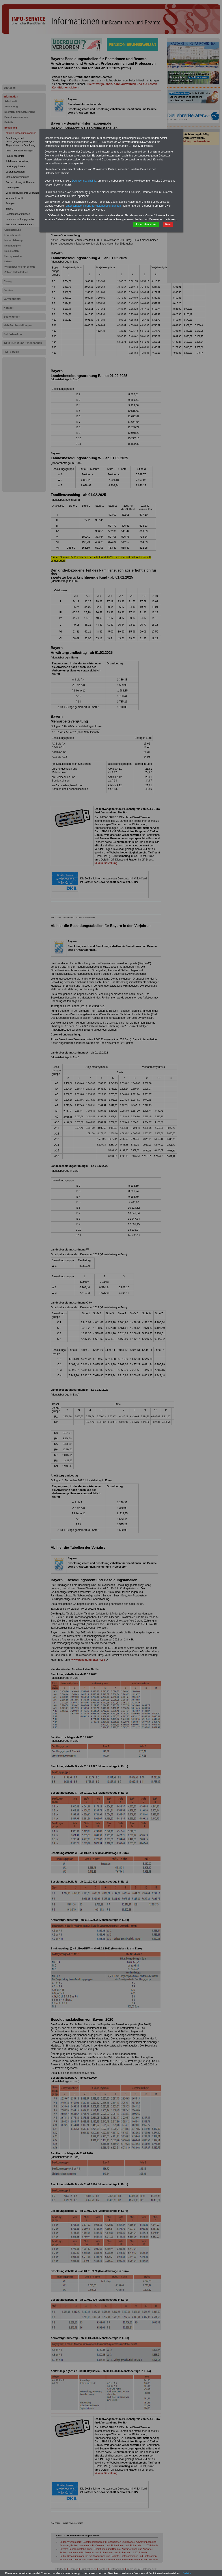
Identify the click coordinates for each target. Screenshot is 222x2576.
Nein (168, 224)
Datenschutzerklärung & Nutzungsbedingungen (93, 205)
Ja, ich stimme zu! (146, 224)
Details (187, 2573)
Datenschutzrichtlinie (84, 180)
